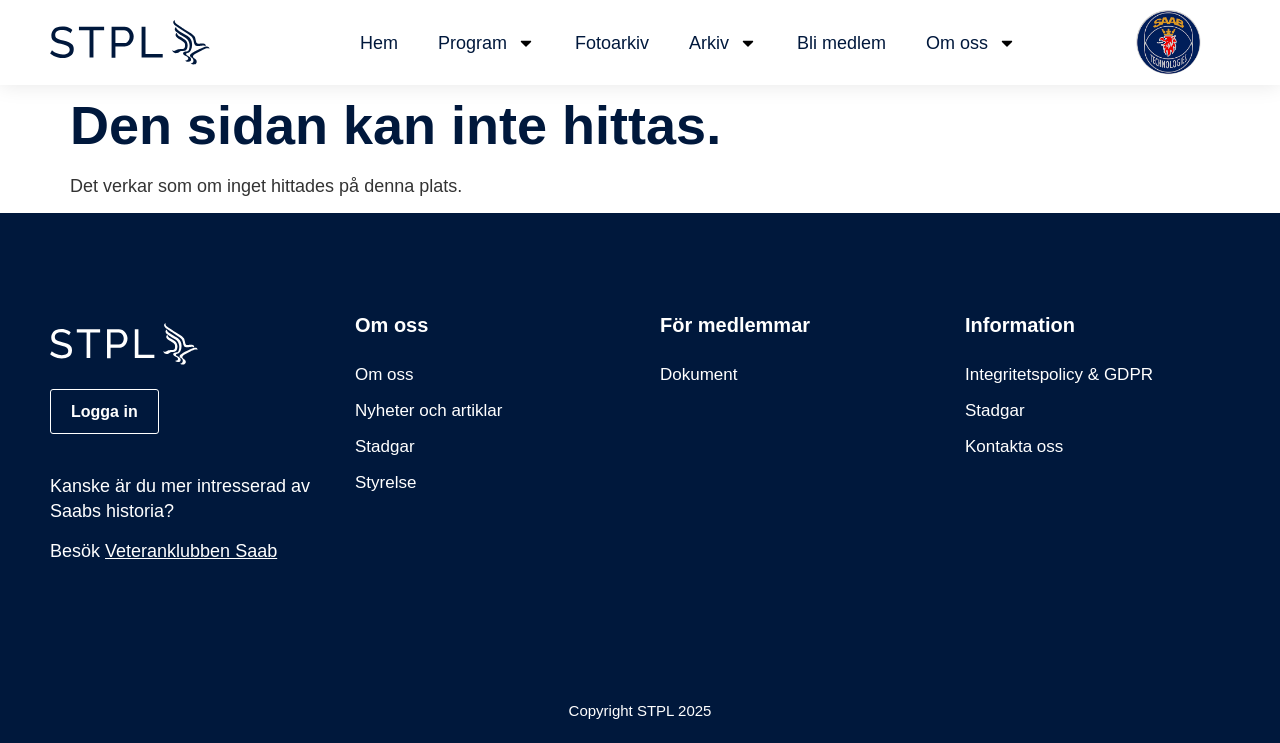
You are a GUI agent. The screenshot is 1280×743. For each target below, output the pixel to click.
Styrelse (385, 482)
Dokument (698, 374)
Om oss (971, 43)
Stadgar (385, 446)
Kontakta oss (1014, 446)
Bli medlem (841, 43)
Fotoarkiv (612, 43)
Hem (379, 43)
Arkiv (723, 43)
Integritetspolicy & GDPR (1059, 374)
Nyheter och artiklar (428, 410)
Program (486, 43)
